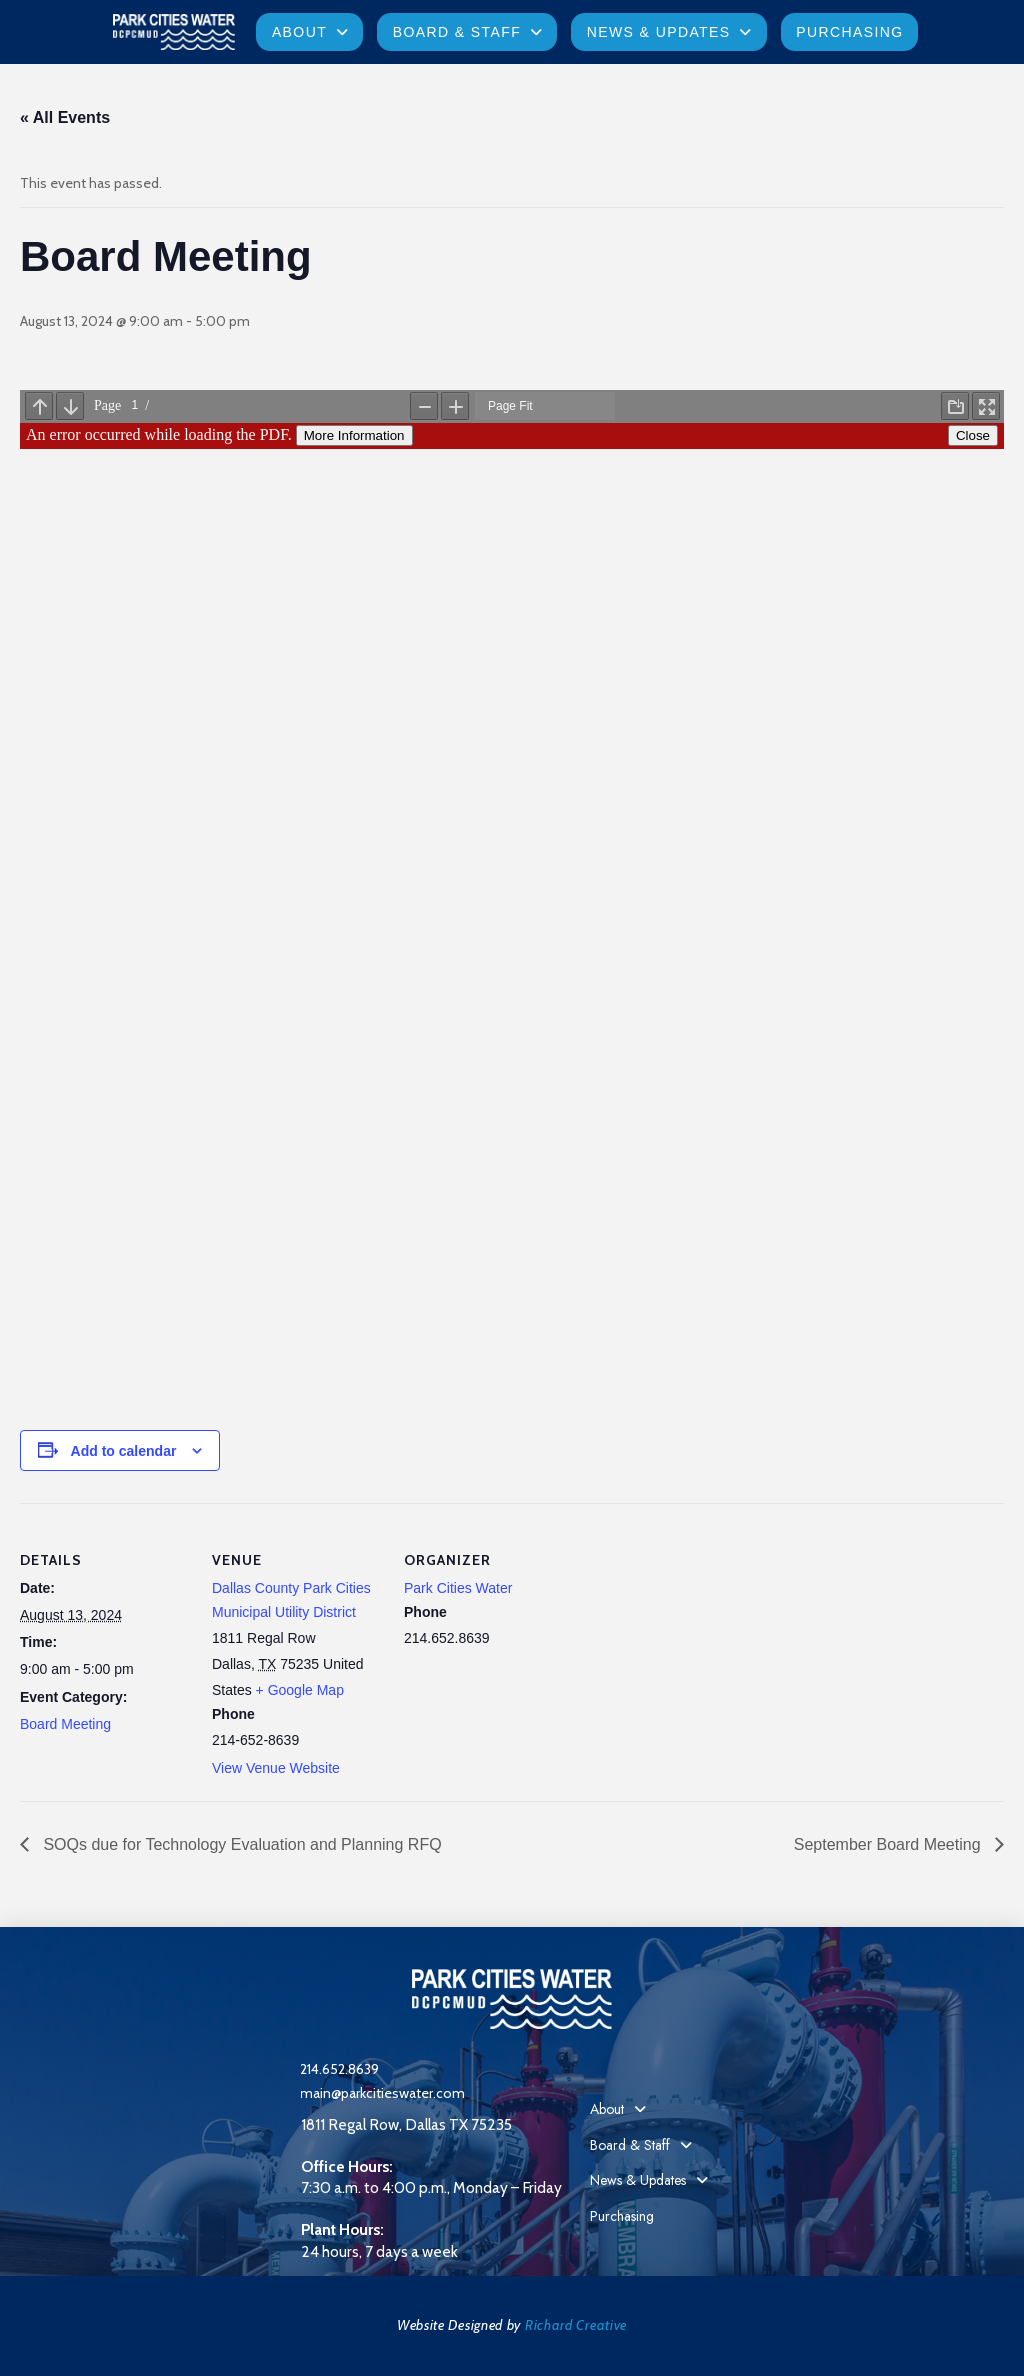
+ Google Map (300, 1690)
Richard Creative (576, 2325)
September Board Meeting (889, 1844)
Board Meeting (65, 1724)
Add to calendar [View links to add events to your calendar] (124, 1451)
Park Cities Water (458, 1588)
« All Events (65, 117)
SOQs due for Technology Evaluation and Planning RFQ (240, 1844)
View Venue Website (276, 1768)
